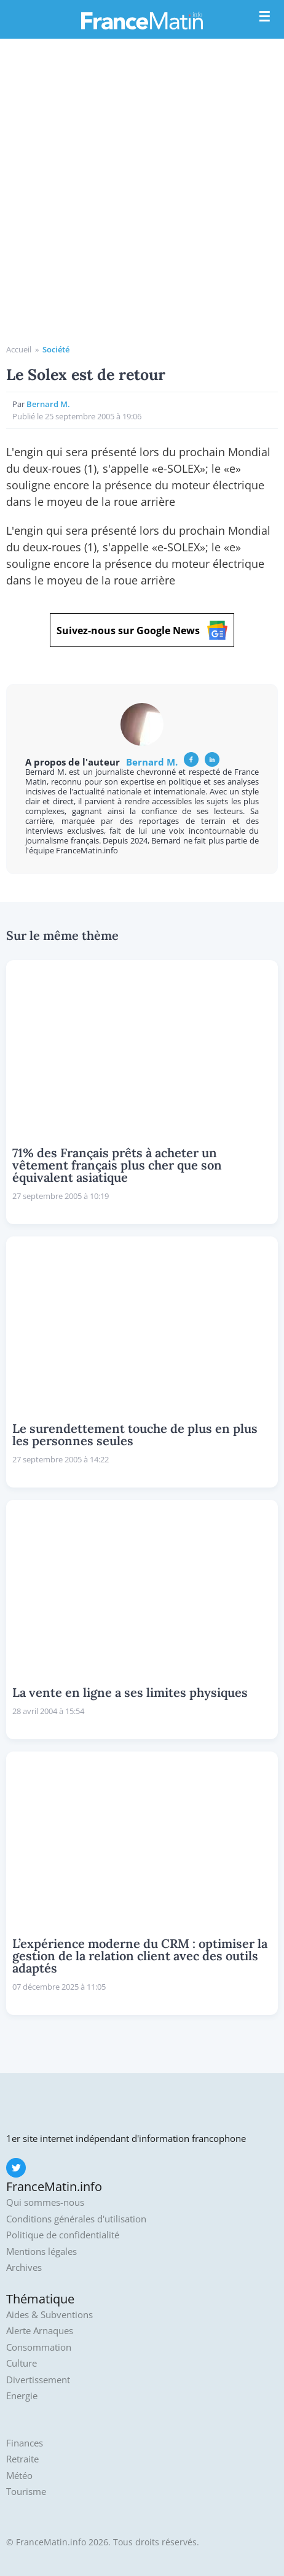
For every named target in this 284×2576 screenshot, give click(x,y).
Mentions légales (41, 2251)
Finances (24, 2443)
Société (55, 349)
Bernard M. (48, 403)
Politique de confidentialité (62, 2235)
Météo (19, 2475)
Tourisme (26, 2491)
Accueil (18, 349)
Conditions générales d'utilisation (76, 2219)
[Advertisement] (142, 196)
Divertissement (38, 2380)
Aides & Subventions (49, 2315)
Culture (21, 2363)
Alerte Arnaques (39, 2331)
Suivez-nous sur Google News (142, 630)
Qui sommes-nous (45, 2202)
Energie (21, 2396)
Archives (24, 2267)
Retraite (22, 2459)
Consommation (38, 2347)
